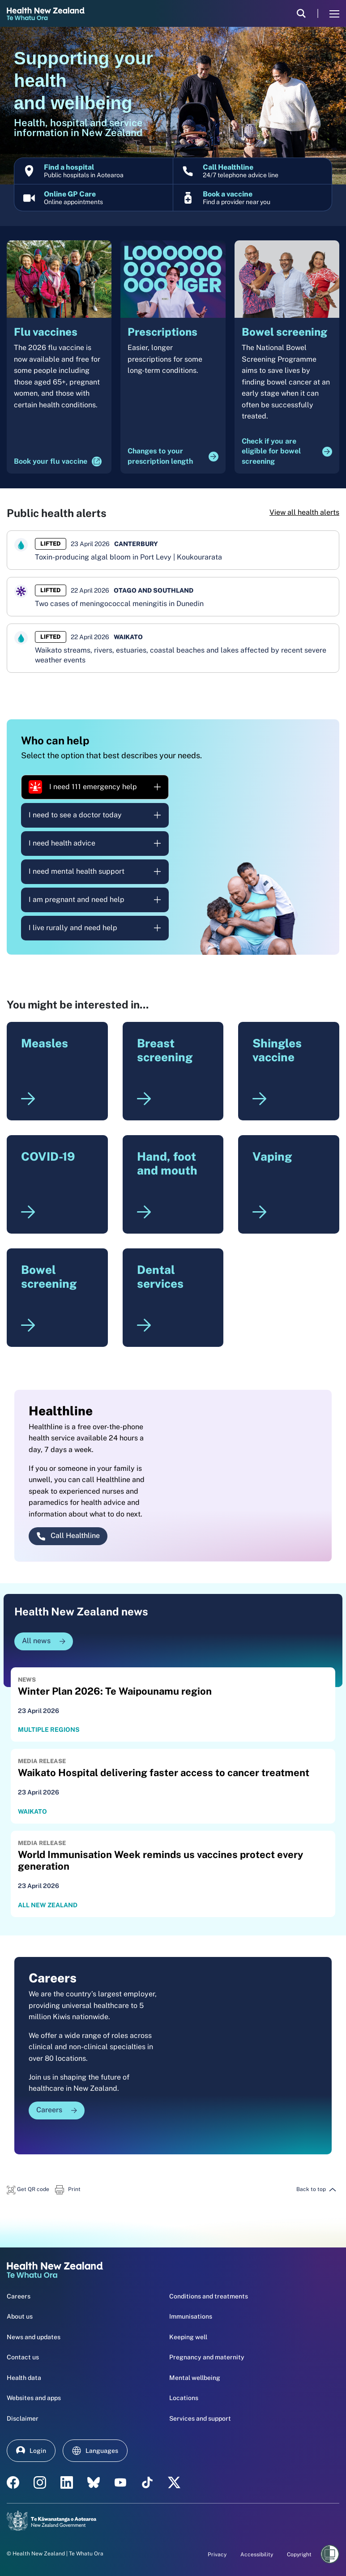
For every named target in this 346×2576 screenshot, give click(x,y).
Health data (24, 2377)
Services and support (200, 2418)
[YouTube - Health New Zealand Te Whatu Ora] (120, 2482)
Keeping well (188, 2337)
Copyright (299, 2554)
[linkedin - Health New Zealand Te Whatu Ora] (66, 2482)
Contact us (23, 2357)
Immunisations (190, 2316)
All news (43, 1640)
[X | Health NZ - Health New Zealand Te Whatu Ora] (174, 2482)
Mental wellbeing (194, 2377)
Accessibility (256, 2554)
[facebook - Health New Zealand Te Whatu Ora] (13, 2482)
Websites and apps (34, 2397)
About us (20, 2316)
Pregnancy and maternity (206, 2357)
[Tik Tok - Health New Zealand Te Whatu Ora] (147, 2482)
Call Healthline (68, 1536)
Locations (183, 2397)
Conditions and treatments (208, 2296)
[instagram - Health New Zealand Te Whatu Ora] (40, 2482)
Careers (56, 2110)
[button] (28, 2189)
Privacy (217, 2554)
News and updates (33, 2337)
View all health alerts (304, 512)
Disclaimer (22, 2418)
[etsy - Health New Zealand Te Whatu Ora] (93, 2482)
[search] (301, 13)
